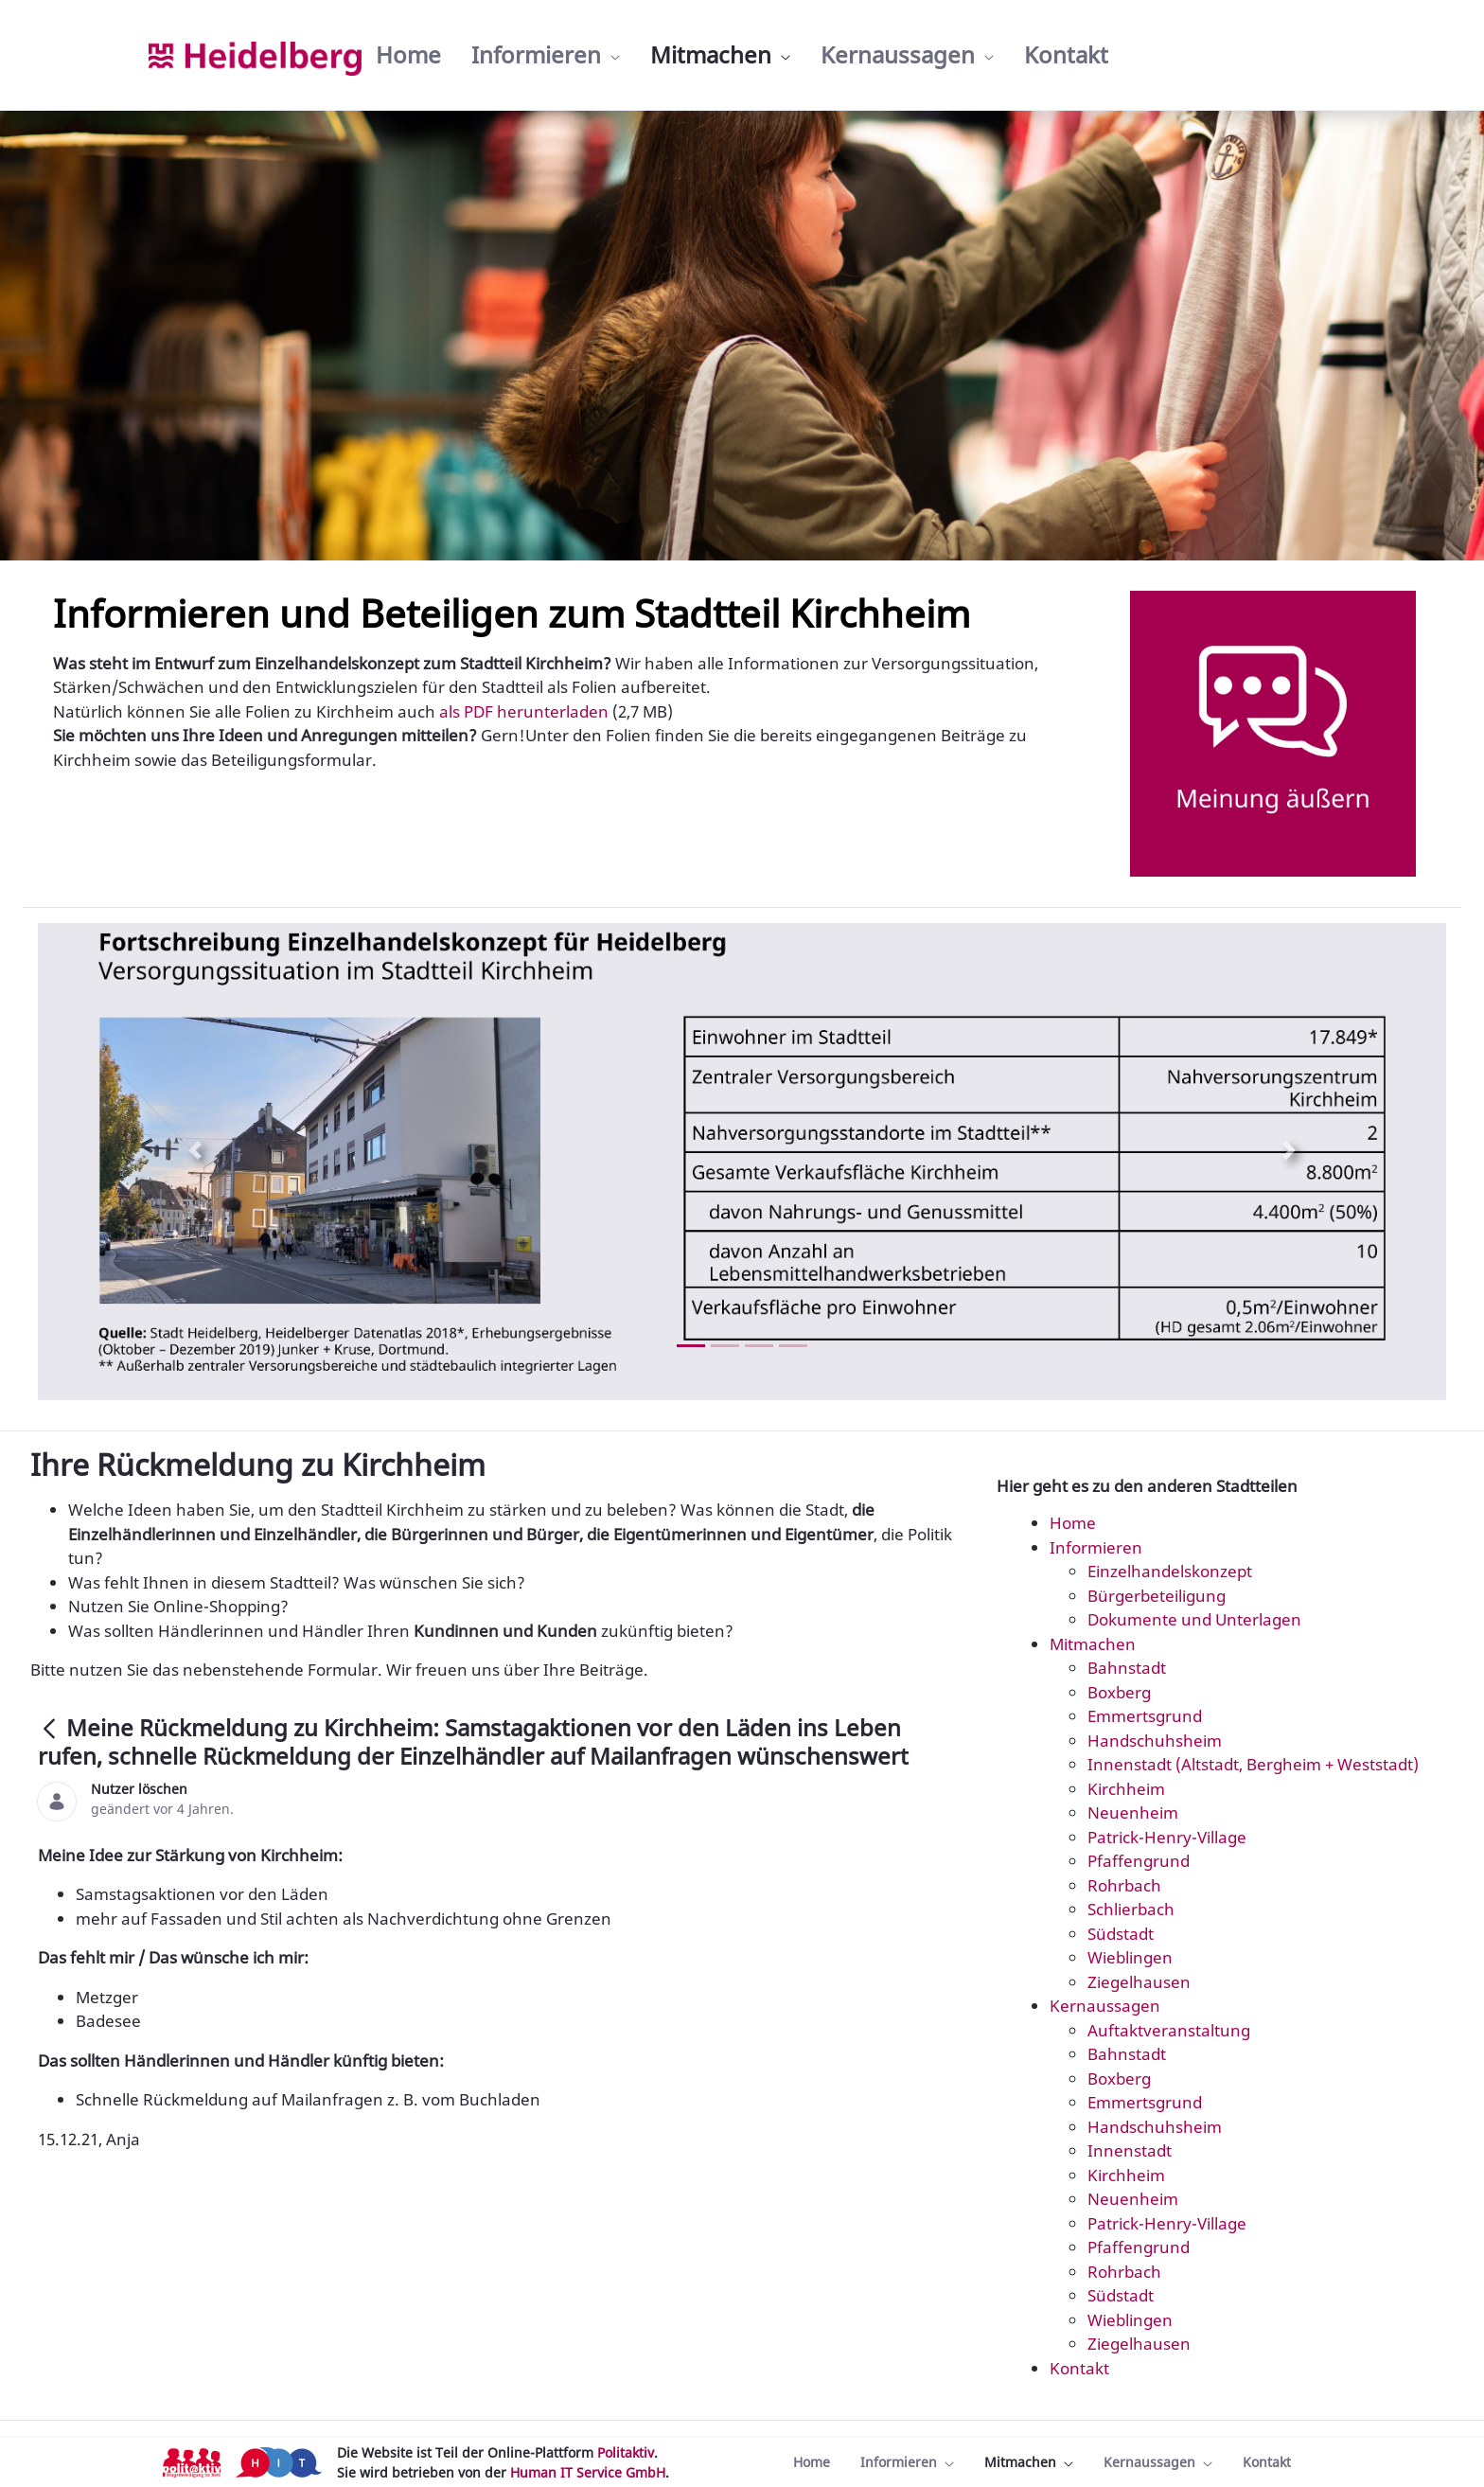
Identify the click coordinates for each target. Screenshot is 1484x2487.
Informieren (1096, 1547)
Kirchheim (1126, 1789)
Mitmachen (1093, 1644)
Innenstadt (1129, 2150)
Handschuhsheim (1154, 1740)
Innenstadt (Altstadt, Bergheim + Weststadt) (1253, 1764)
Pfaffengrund (1138, 1861)
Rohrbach (1124, 1885)
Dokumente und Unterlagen (1194, 1619)
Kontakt (1079, 2368)
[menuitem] (408, 55)
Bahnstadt (1126, 1668)
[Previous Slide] (195, 1150)
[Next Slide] (1289, 1150)
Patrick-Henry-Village (1166, 1837)
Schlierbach (1131, 1909)
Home (1073, 1523)
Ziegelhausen (1139, 1982)
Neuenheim (1132, 1812)
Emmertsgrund (1144, 1716)
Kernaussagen (1105, 2005)
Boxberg (1119, 1692)
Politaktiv (625, 2452)
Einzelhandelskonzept (1169, 1571)
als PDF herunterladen (522, 711)
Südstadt (1120, 1934)
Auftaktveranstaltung (1168, 2030)
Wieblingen (1130, 1957)
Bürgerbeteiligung (1156, 1596)
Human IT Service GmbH (587, 2472)
